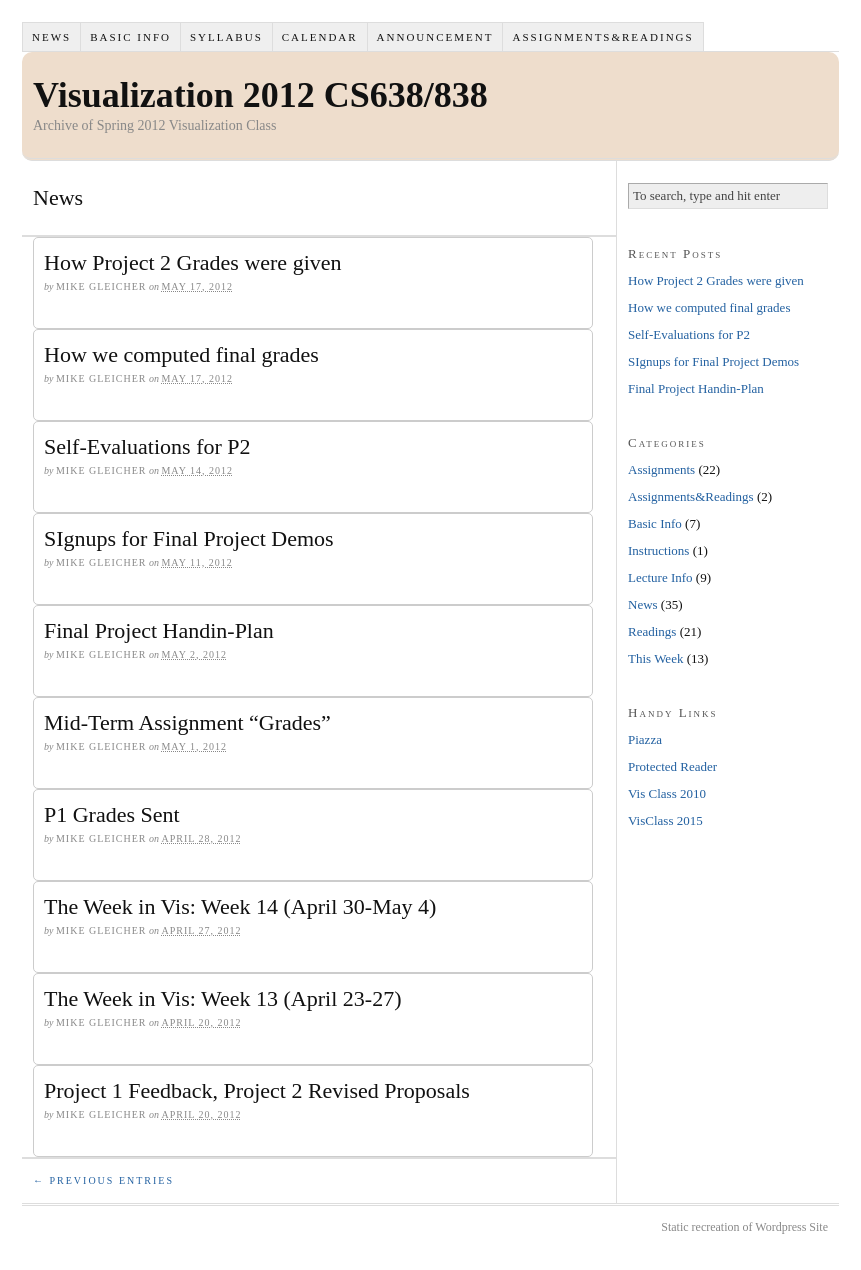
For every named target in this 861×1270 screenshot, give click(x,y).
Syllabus (226, 37)
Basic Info (130, 37)
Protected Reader (672, 766)
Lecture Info (660, 577)
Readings (652, 631)
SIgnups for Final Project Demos (189, 538)
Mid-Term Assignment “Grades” (187, 722)
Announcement (435, 37)
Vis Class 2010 (667, 793)
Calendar (320, 37)
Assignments (661, 469)
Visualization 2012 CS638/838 (260, 95)
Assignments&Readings (602, 37)
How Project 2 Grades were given (193, 262)
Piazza (645, 739)
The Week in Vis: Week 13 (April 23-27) (222, 998)
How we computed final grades (181, 354)
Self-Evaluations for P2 (147, 446)
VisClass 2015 (665, 820)
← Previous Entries (103, 1180)
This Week (655, 658)
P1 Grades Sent (112, 814)
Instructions (658, 550)
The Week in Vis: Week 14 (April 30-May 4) (240, 906)
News (51, 37)
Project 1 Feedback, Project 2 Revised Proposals (257, 1090)
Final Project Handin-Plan (159, 630)
